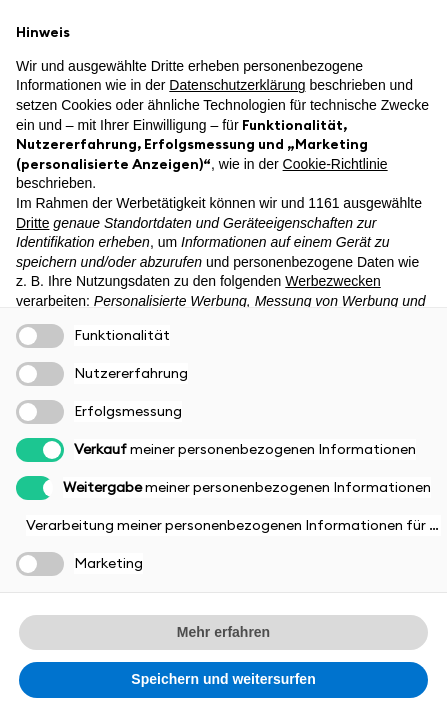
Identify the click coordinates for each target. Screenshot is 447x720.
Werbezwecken (332, 281)
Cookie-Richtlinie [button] (335, 164)
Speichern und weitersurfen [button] (223, 679)
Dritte (32, 223)
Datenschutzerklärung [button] (237, 85)
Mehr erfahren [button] (223, 632)
